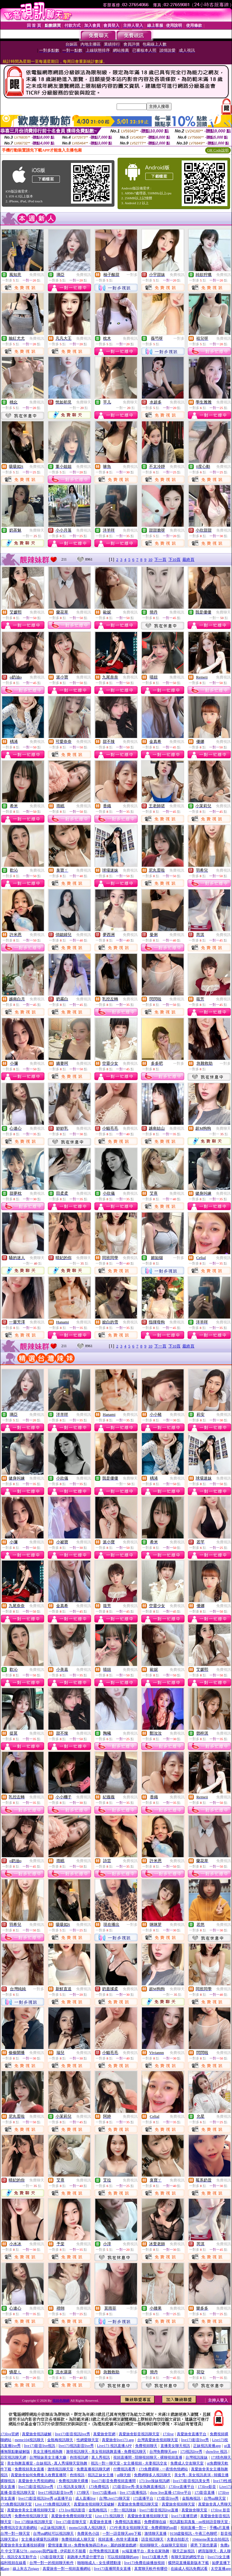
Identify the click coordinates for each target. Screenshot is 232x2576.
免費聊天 (83, 402)
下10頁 (174, 559)
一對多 (132, 275)
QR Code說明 (218, 150)
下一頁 (160, 559)
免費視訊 (36, 275)
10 (150, 559)
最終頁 (188, 559)
